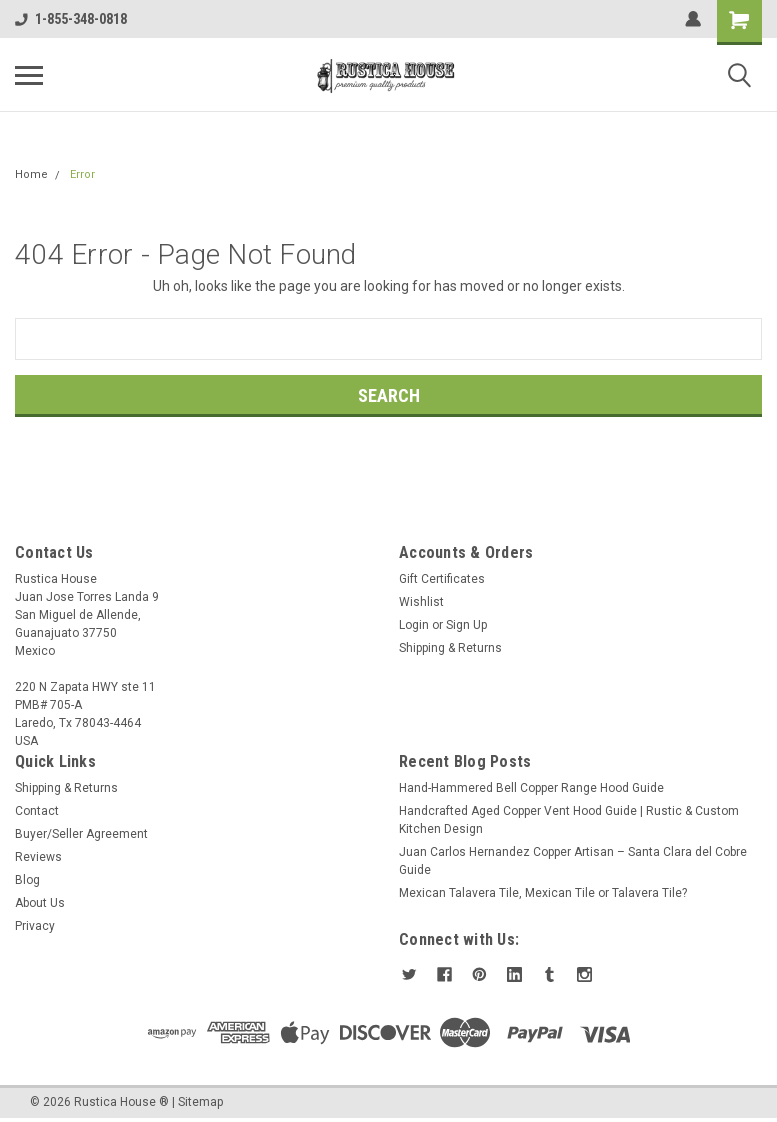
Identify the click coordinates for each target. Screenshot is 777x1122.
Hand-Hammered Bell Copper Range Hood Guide (531, 788)
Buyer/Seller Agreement (81, 834)
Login (414, 625)
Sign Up (466, 625)
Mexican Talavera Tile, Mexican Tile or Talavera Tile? (543, 893)
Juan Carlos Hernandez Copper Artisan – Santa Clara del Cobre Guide (573, 861)
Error (82, 174)
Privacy (35, 926)
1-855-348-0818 (71, 19)
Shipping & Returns (450, 648)
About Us (40, 903)
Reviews (38, 857)
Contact (37, 811)
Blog (27, 880)
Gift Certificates (442, 579)
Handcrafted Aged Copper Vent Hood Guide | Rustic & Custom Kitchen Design (569, 820)
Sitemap (200, 1102)
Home (31, 174)
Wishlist (421, 602)
